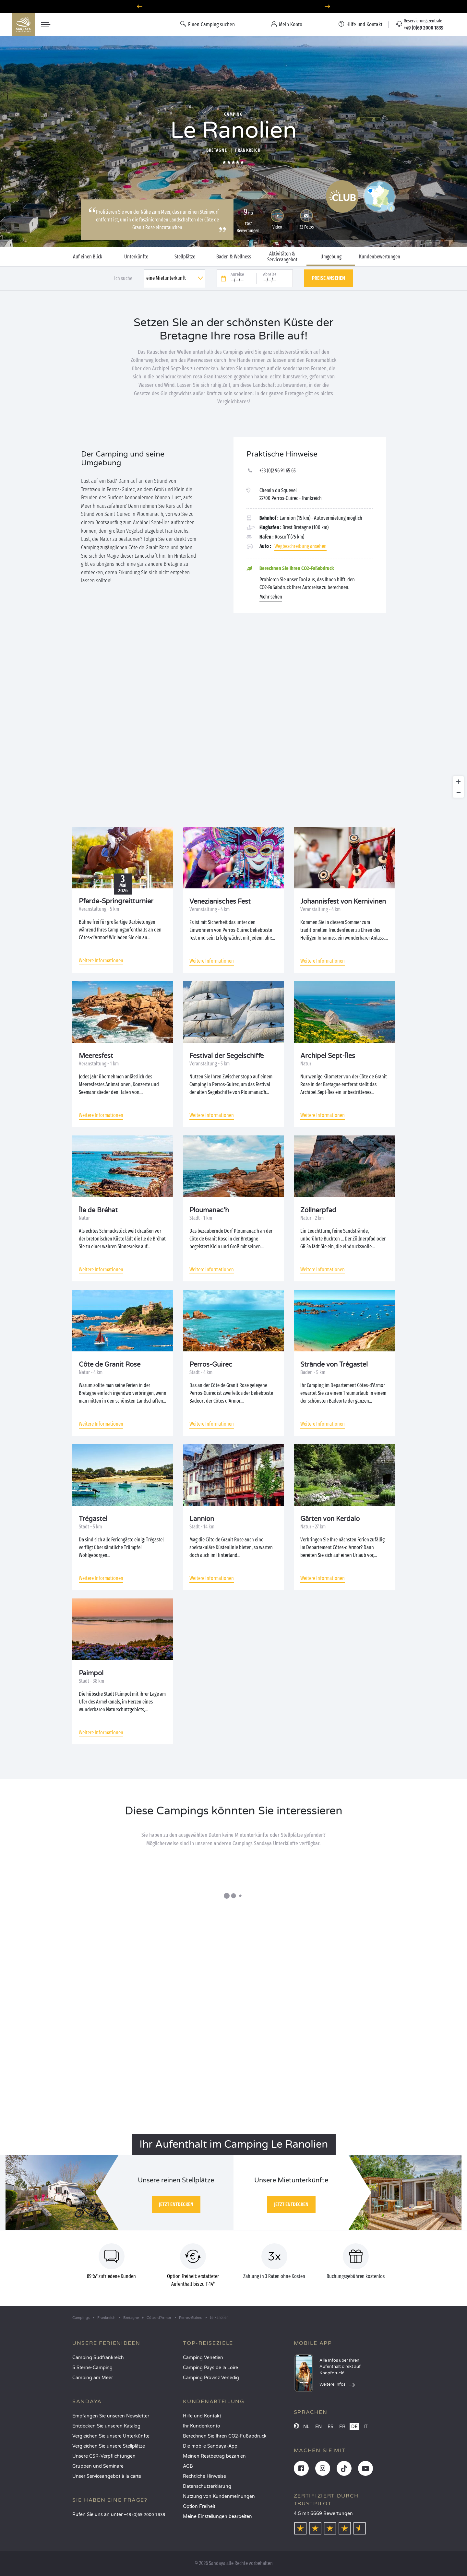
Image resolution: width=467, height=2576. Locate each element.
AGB (188, 2466)
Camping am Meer (92, 2377)
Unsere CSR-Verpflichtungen (104, 2456)
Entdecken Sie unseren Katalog (106, 2426)
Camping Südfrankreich (98, 2357)
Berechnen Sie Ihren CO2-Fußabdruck (225, 2436)
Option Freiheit (199, 2506)
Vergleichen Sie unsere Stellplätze (108, 2446)
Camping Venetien (203, 2357)
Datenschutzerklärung (207, 2486)
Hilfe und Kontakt (202, 2416)
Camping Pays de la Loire (210, 2367)
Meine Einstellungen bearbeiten (217, 2516)
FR (342, 2426)
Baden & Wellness (233, 257)
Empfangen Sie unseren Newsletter (110, 2416)
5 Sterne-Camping (92, 2367)
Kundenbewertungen (379, 257)
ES (330, 2426)
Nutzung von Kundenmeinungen (219, 2496)
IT (366, 2426)
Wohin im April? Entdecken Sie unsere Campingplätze (233, 6)
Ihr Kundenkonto (201, 2426)
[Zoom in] (458, 781)
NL (306, 2426)
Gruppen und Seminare (98, 2466)
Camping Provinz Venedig (211, 2377)
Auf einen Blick (87, 257)
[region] (233, 720)
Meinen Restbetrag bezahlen (214, 2456)
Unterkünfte (136, 257)
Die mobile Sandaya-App (210, 2446)
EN (318, 2426)
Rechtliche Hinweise (204, 2476)
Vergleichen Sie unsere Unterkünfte (111, 2436)
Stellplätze (184, 257)
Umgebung (330, 257)
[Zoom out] (458, 792)
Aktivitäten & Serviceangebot (282, 257)
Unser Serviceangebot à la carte (106, 2476)
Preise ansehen (328, 278)
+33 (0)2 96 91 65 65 (277, 471)
